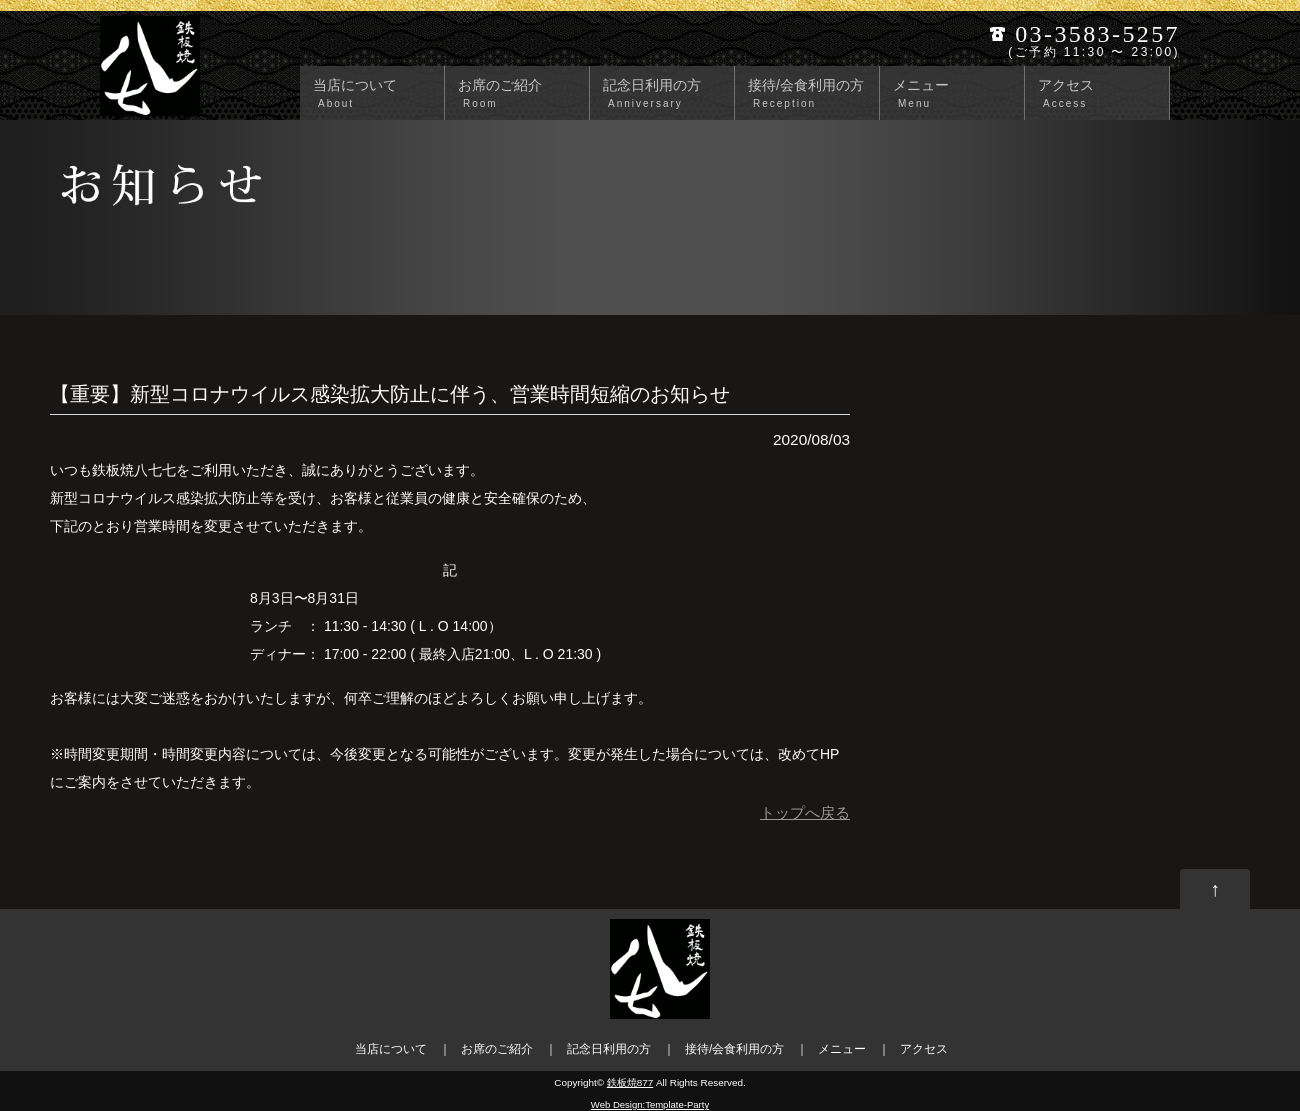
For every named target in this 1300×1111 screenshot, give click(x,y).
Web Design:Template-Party (650, 1104)
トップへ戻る (805, 813)
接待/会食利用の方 (811, 94)
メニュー (956, 94)
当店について (376, 94)
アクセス (1101, 94)
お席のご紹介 (521, 94)
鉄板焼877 (630, 1082)
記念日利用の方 (666, 94)
